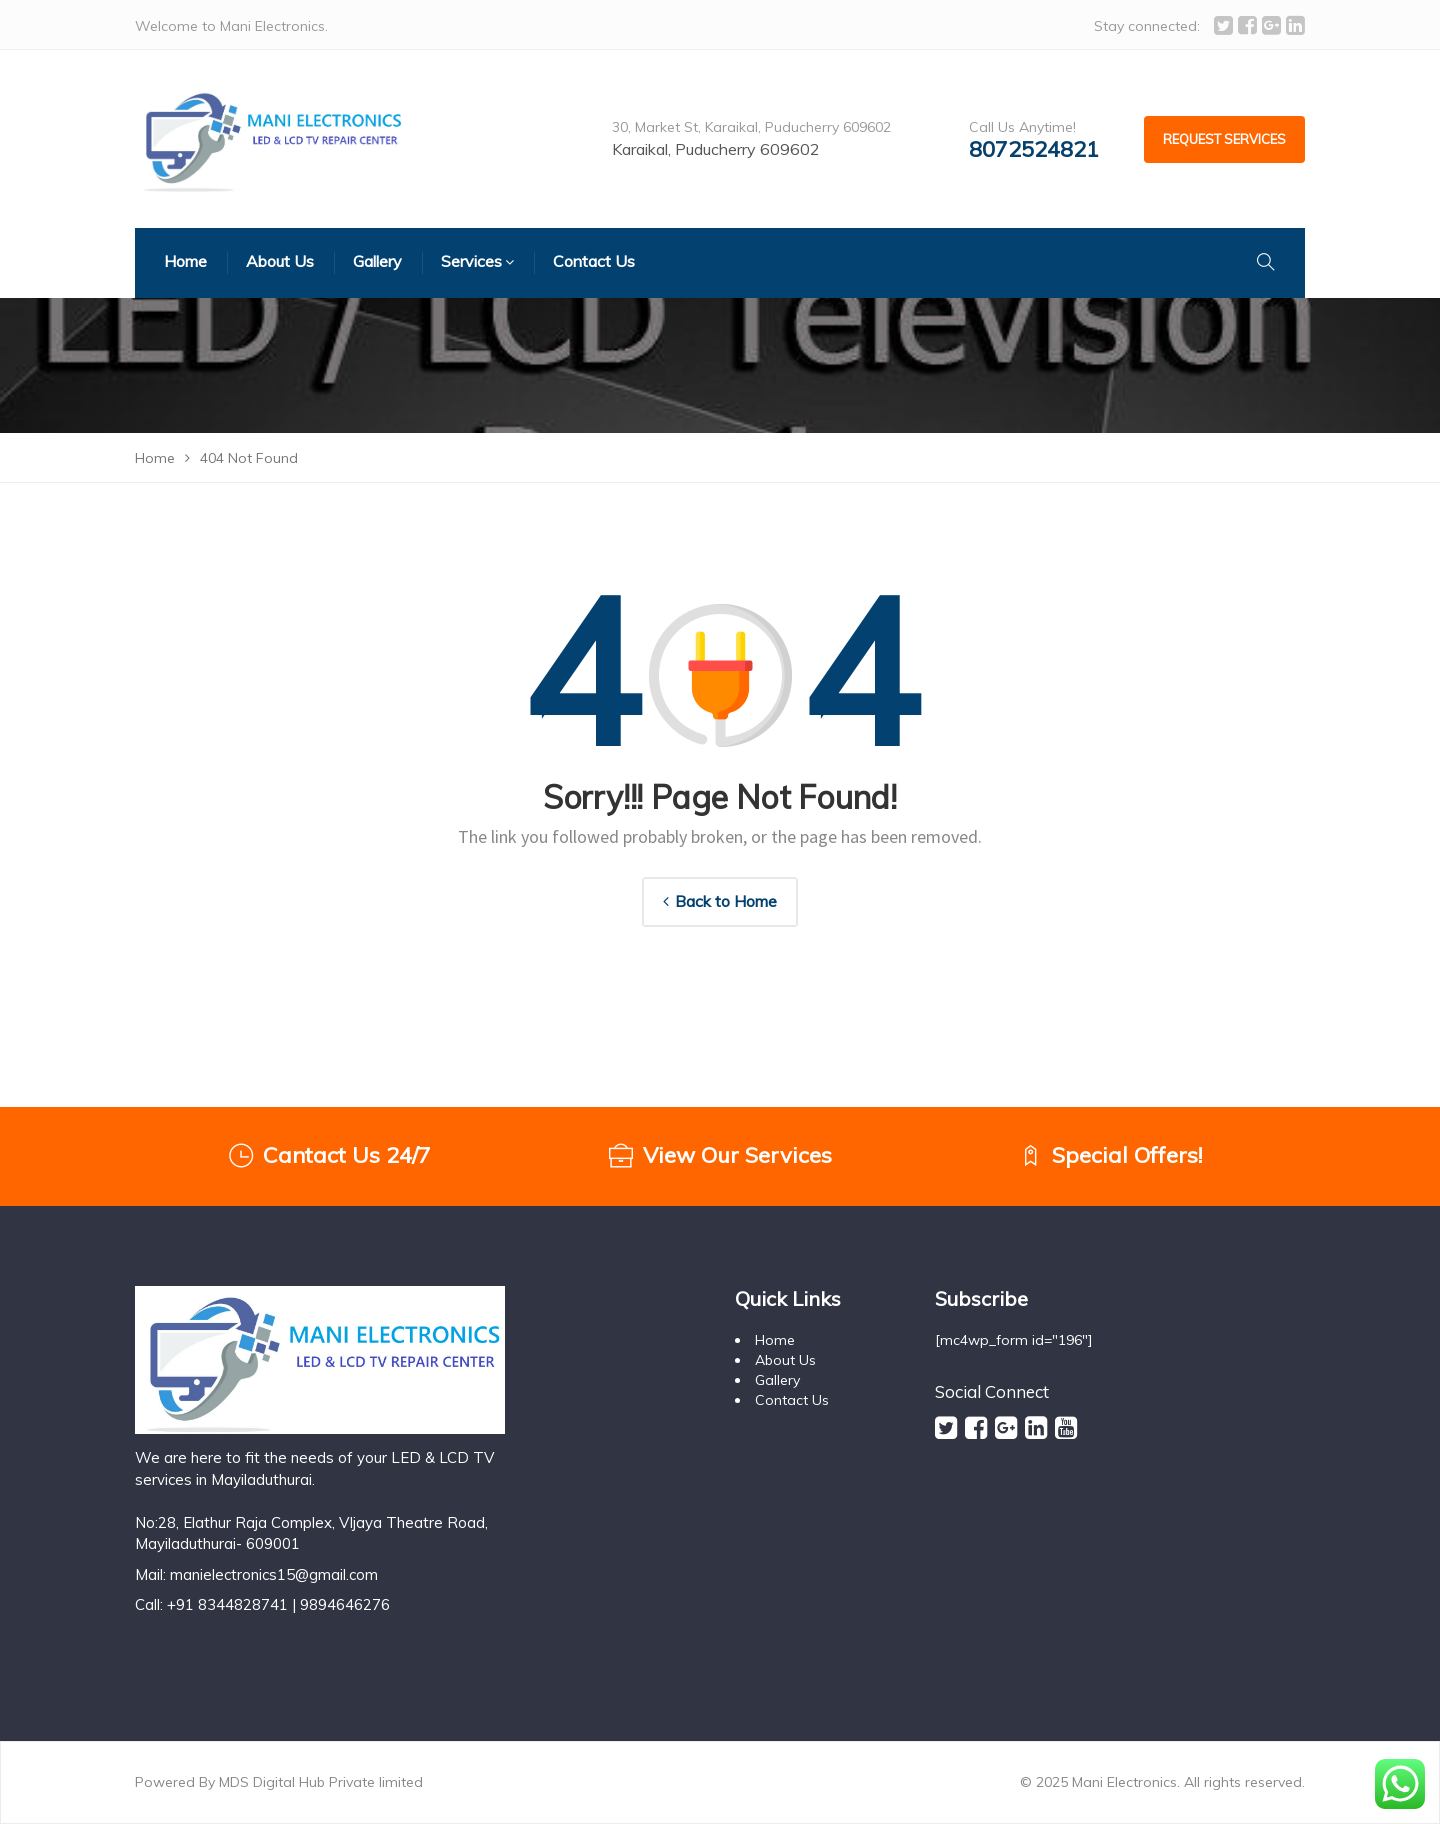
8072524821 (1034, 149)
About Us (785, 1360)
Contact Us (792, 1400)
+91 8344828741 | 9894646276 (278, 1604)
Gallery (777, 1380)
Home (775, 1340)
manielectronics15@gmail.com (274, 1574)
